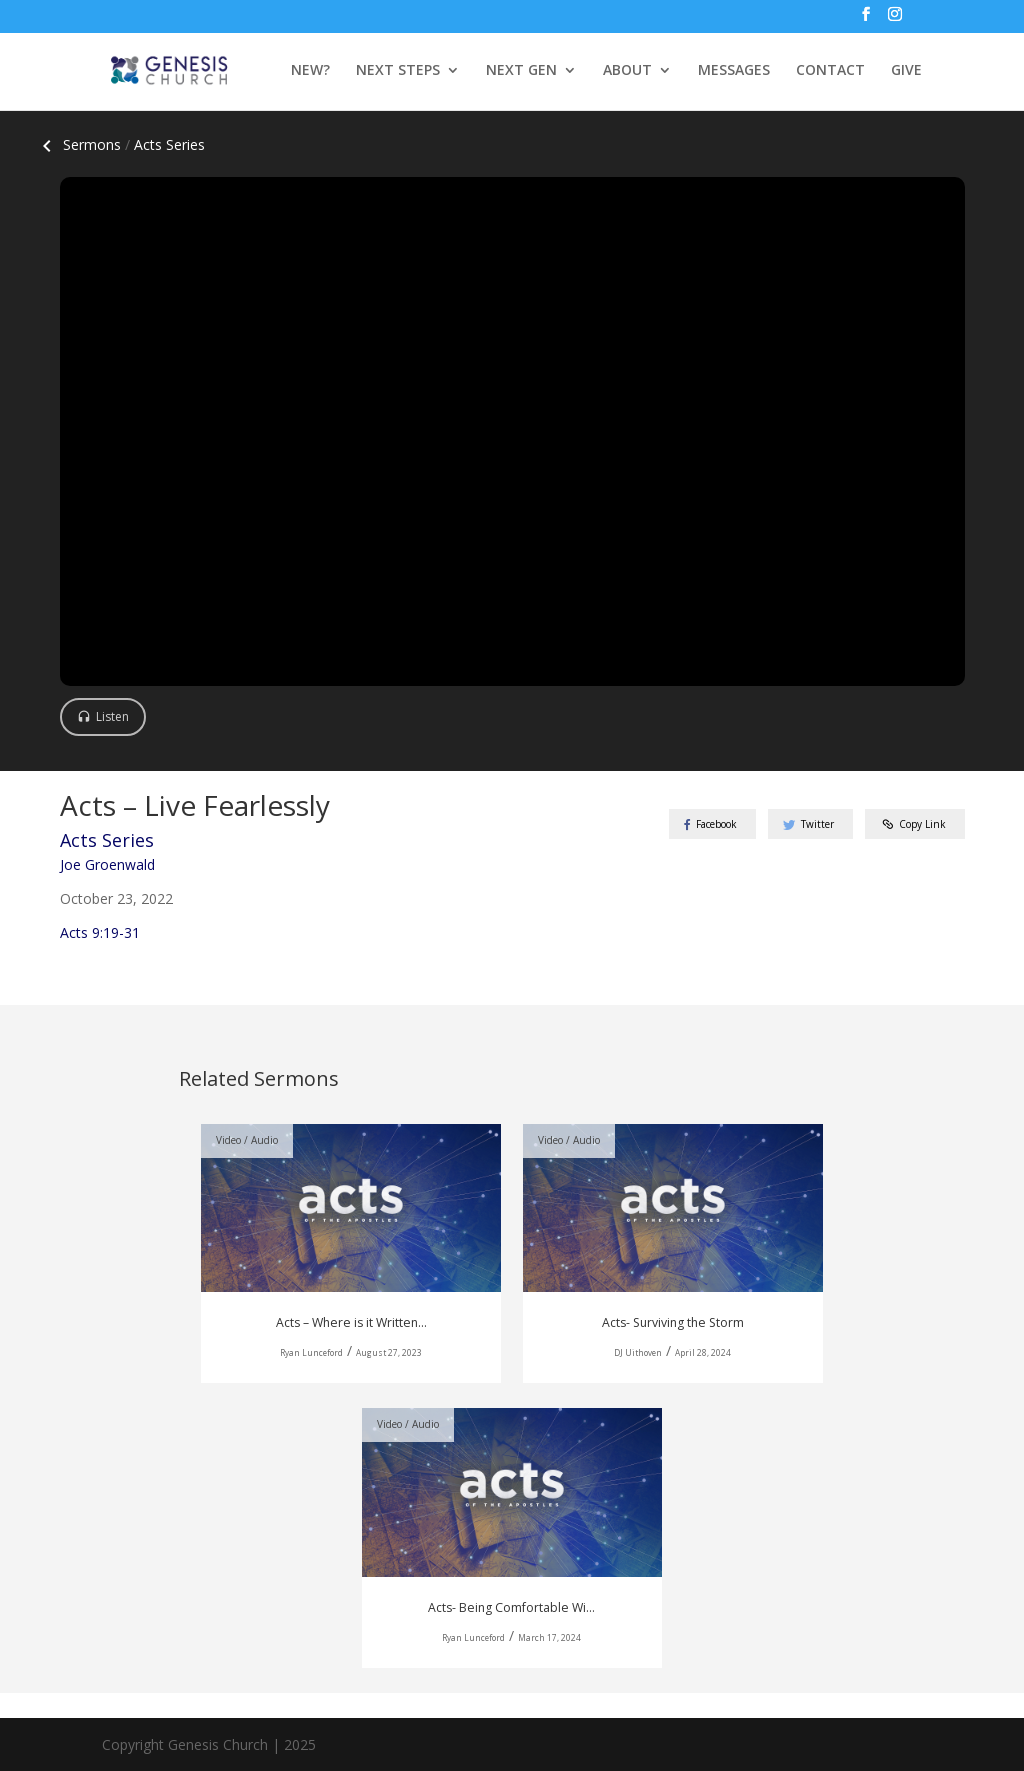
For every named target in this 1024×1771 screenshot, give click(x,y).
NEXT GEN (521, 71)
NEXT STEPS (398, 71)
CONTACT (830, 71)
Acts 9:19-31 (100, 932)
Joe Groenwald (107, 864)
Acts (169, 144)
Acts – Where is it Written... (351, 1322)
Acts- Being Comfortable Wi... (511, 1607)
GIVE (906, 71)
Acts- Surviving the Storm (673, 1322)
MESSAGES (734, 71)
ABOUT (627, 71)
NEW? (310, 71)
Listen (112, 716)
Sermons (78, 144)
